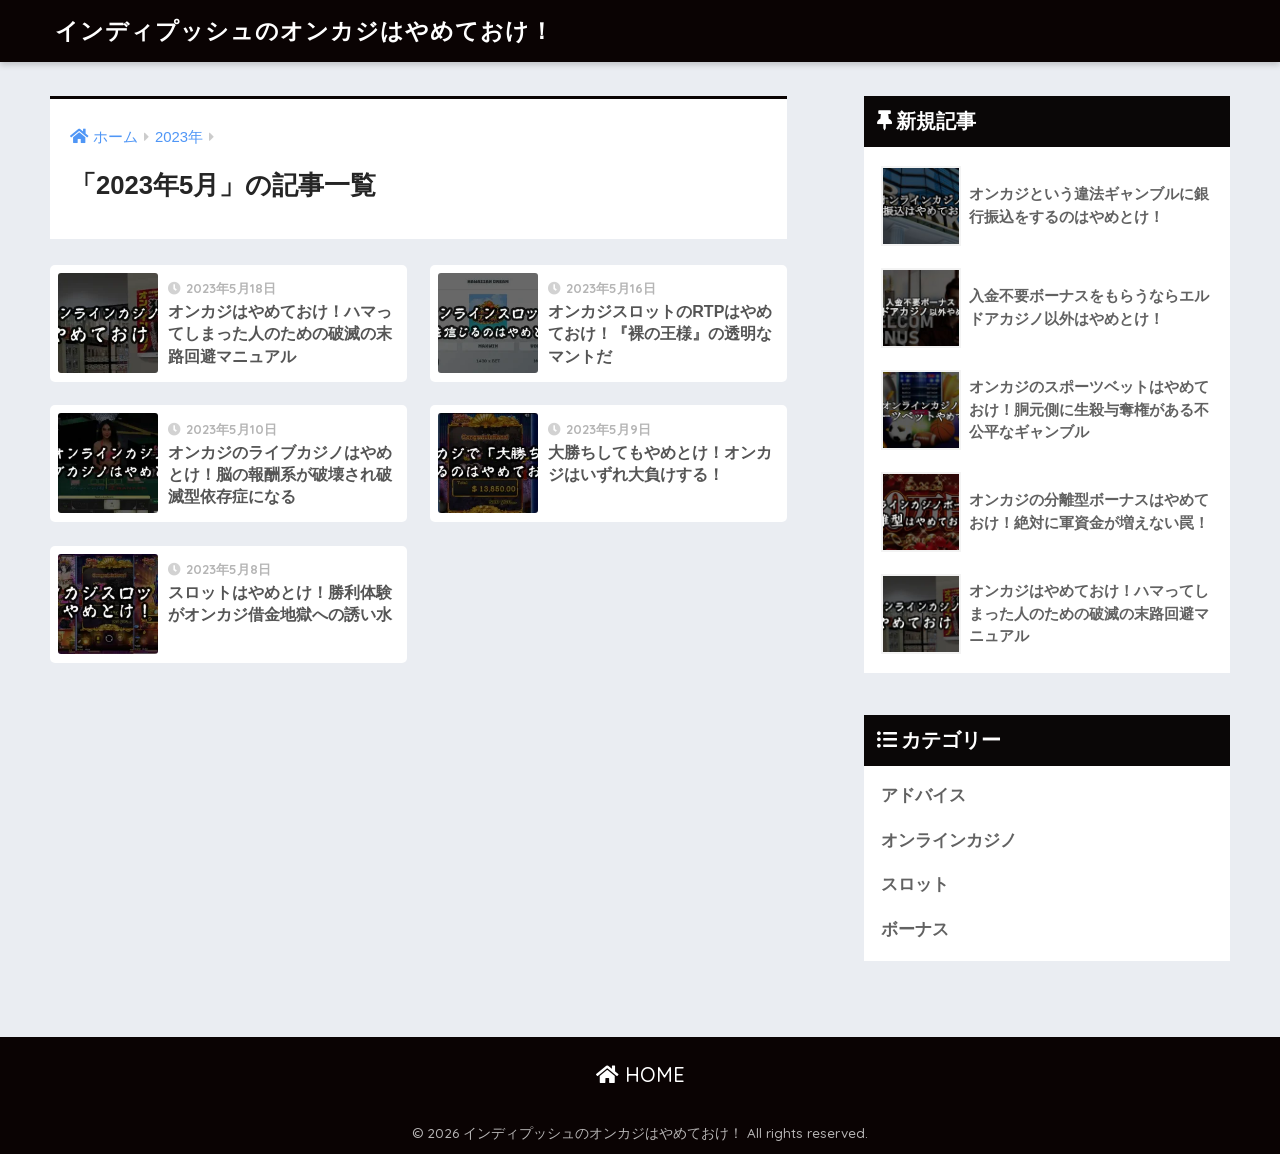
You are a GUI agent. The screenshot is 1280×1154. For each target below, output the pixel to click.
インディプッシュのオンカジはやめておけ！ (304, 30)
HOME (640, 1074)
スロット (915, 884)
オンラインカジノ (949, 840)
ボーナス (915, 929)
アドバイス (923, 795)
